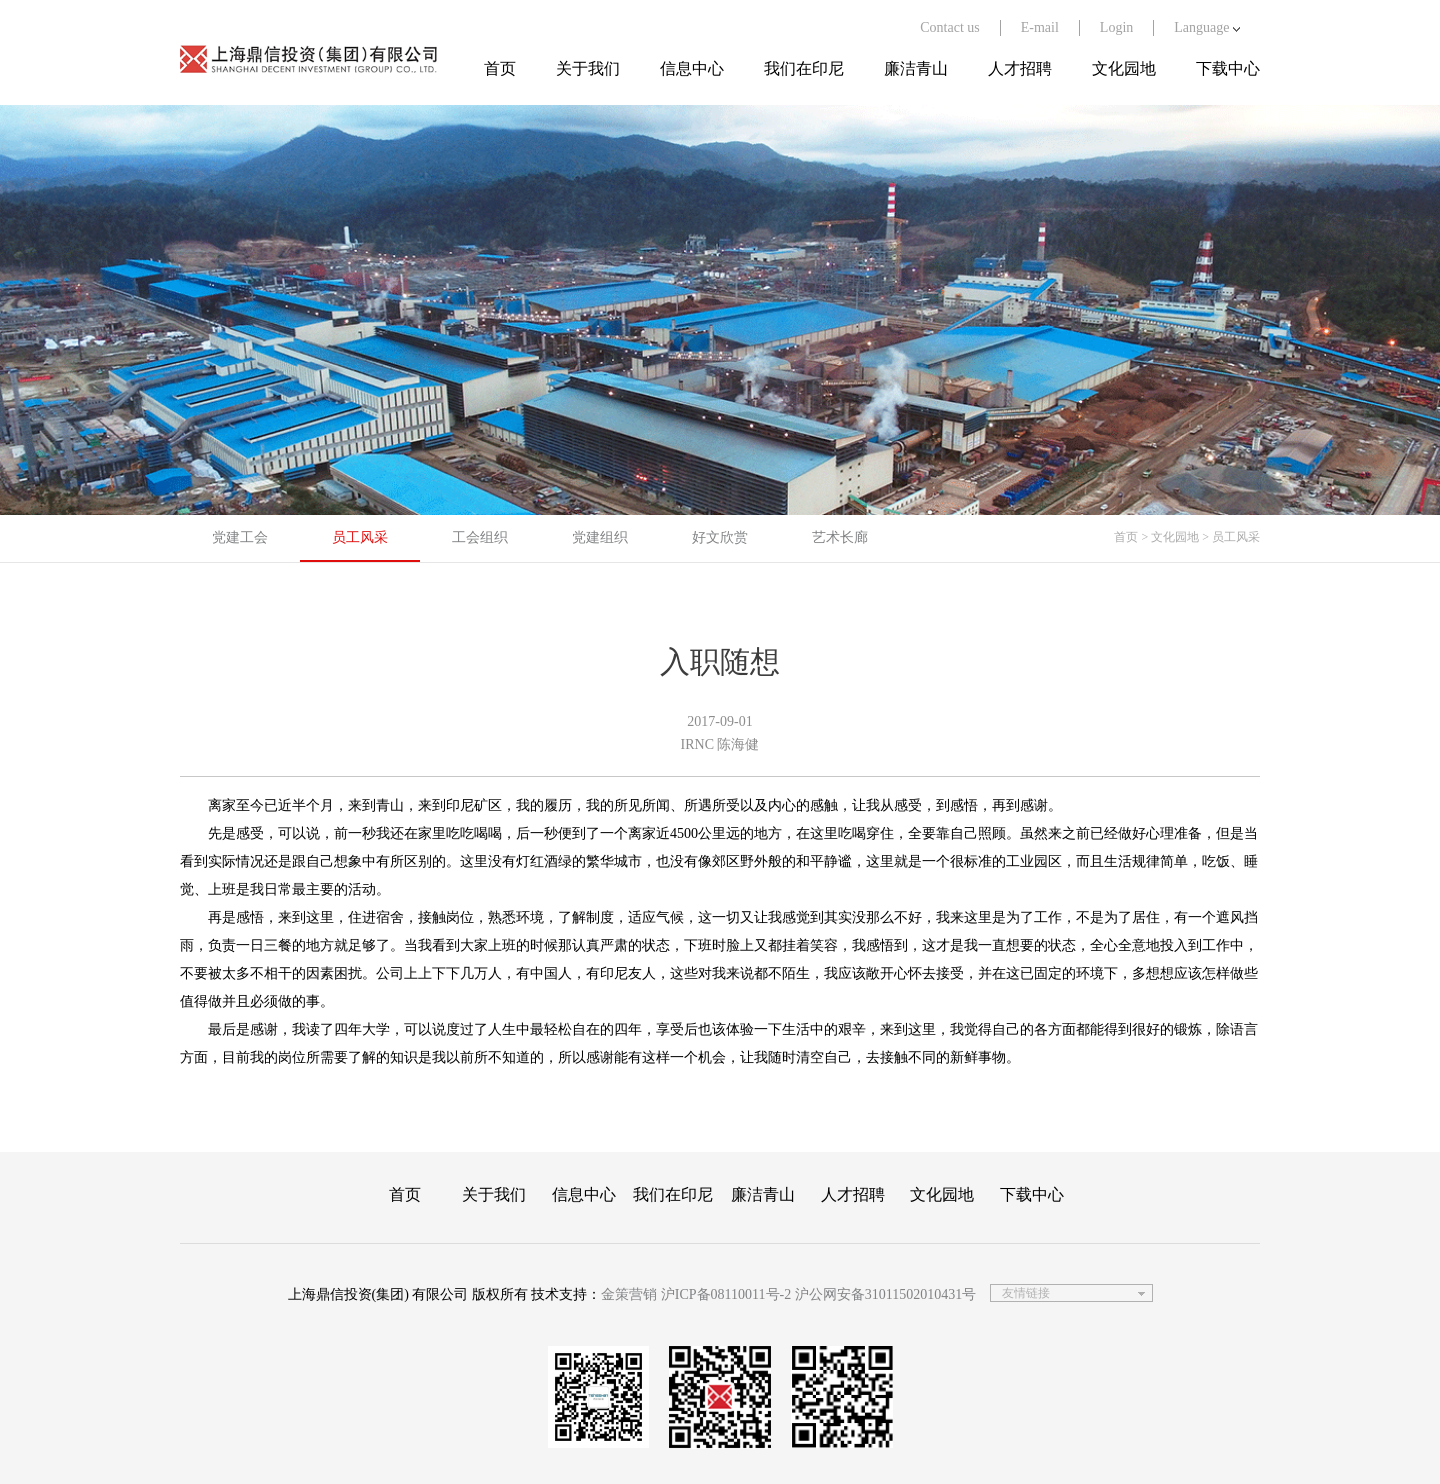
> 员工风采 (1231, 537)
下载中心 (1228, 68)
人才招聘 (1020, 68)
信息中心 (692, 68)
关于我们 (588, 68)
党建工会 (240, 537)
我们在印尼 (804, 68)
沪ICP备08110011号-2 (726, 1294)
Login (1116, 27)
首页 (500, 68)
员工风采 (360, 537)
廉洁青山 (916, 68)
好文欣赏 (720, 537)
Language (1207, 27)
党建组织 (600, 537)
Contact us (950, 27)
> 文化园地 (1170, 537)
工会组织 (480, 537)
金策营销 (629, 1294)
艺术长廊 (840, 537)
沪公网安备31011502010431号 (885, 1294)
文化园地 (1124, 68)
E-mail (1040, 27)
